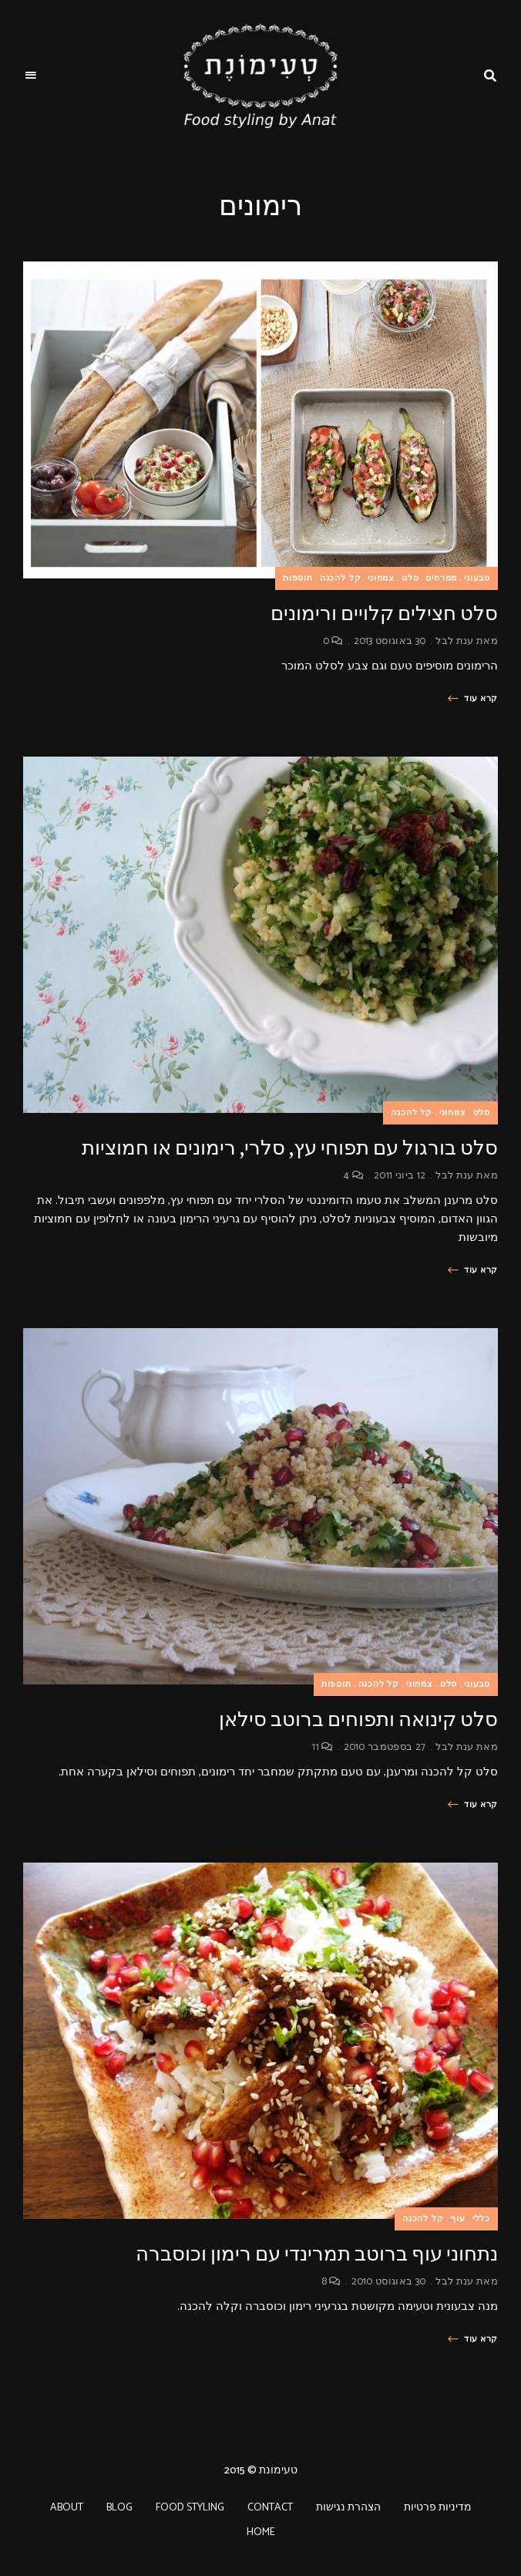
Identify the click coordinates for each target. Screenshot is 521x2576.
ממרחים (441, 578)
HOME (261, 2532)
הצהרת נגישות (348, 2508)
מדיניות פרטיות (438, 2508)
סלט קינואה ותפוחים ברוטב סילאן (358, 1719)
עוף (457, 2219)
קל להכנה (340, 578)
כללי (481, 2219)
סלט (410, 578)
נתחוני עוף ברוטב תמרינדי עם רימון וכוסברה (317, 2254)
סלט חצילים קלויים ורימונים (384, 613)
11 (322, 1747)
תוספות (298, 578)
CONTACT (270, 2508)
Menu (30, 75)
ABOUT (66, 2508)
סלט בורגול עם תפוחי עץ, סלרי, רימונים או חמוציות (290, 1148)
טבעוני (477, 578)
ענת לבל (454, 641)
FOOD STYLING (190, 2508)
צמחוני (381, 578)
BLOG (119, 2508)
